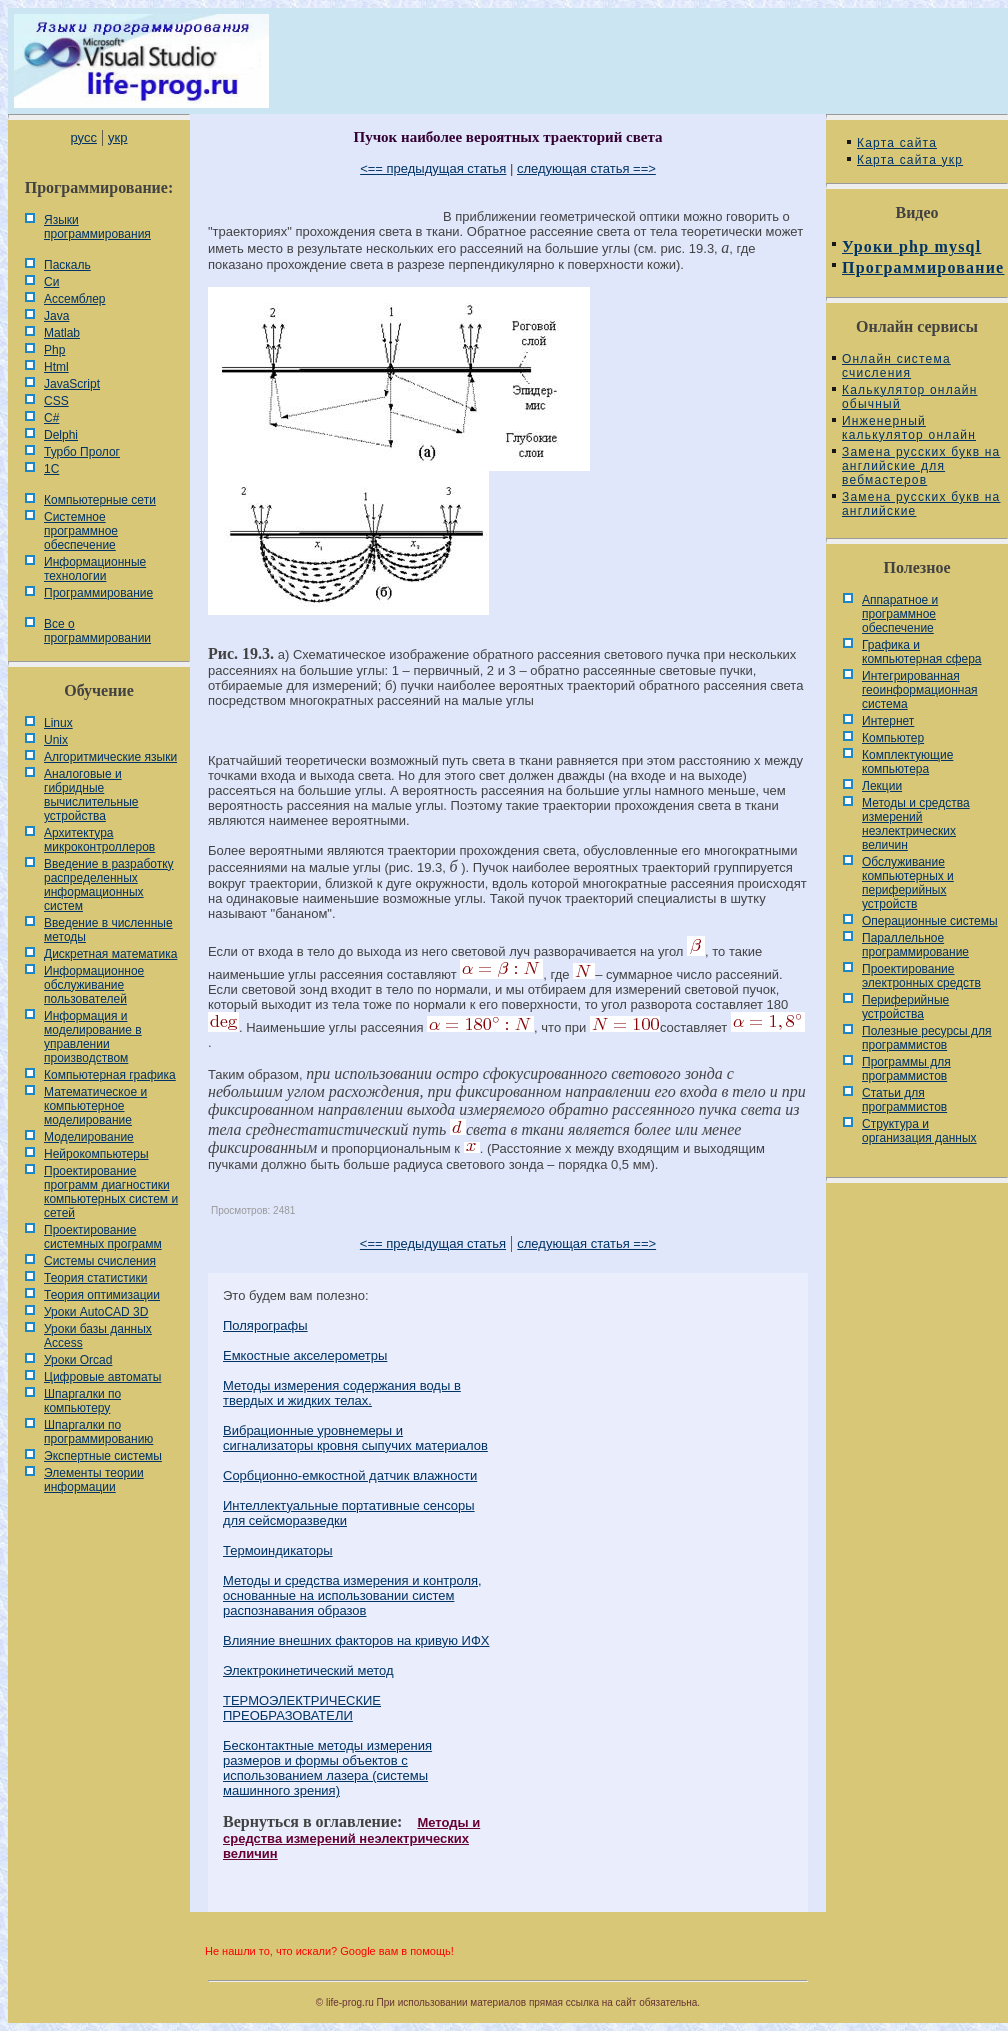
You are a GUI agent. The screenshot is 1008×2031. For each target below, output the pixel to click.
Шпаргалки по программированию (98, 1432)
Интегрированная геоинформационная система (920, 690)
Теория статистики (95, 1278)
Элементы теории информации (94, 1480)
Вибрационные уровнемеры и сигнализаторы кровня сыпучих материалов (355, 1438)
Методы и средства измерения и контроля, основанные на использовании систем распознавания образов (352, 1595)
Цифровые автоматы (102, 1377)
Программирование (98, 593)
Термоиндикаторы (278, 1550)
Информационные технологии (95, 569)
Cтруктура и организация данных (919, 1131)
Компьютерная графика (110, 1075)
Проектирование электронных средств (921, 976)
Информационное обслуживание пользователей (94, 985)
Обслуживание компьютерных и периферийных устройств (908, 883)
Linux (58, 723)
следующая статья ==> (586, 168)
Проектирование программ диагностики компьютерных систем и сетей (111, 1192)
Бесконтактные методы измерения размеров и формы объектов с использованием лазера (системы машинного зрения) (327, 1768)
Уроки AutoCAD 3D (96, 1312)
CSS (56, 401)
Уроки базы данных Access (98, 1336)
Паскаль (67, 265)
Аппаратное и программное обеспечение (900, 614)
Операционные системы (930, 921)
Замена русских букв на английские (921, 504)
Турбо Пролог (82, 452)
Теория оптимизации (102, 1295)
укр (117, 137)
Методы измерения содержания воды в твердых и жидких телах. (342, 1393)
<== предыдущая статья (433, 168)
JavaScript (72, 384)
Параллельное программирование (915, 945)
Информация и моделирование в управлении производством (93, 1037)
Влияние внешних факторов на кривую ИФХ (356, 1640)
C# (51, 418)
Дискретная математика (110, 954)
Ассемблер (74, 299)
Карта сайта (897, 143)
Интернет (888, 721)
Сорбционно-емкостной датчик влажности (350, 1475)
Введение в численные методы (108, 930)
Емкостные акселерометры (305, 1355)
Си (51, 282)
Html (56, 367)
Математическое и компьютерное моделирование (95, 1106)
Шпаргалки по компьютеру (82, 1401)
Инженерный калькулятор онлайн (909, 428)
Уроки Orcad (78, 1360)
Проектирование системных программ (103, 1237)
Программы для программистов (906, 1069)
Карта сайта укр (910, 160)
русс (83, 137)
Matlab (62, 333)
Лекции (882, 786)
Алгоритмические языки (110, 757)
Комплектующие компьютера (907, 762)
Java (56, 316)
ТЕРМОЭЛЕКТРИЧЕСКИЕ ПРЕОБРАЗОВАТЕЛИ (302, 1708)
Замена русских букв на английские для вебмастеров (921, 466)
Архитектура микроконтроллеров (99, 840)
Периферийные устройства (905, 1007)
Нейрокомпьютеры (96, 1154)
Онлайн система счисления (896, 366)
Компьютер (893, 738)
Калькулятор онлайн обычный (910, 397)
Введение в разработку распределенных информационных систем (109, 885)
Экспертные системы (103, 1456)
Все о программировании (97, 631)
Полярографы (265, 1325)
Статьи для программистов (904, 1100)
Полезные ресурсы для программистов (927, 1038)
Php (54, 350)
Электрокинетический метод (308, 1670)
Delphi (61, 435)
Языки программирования (97, 227)
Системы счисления (100, 1261)
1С (51, 469)
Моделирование (89, 1137)
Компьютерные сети (100, 500)
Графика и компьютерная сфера (922, 652)
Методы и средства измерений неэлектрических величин (351, 1838)
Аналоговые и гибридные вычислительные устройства (91, 795)
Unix (56, 740)
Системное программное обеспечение (81, 531)
